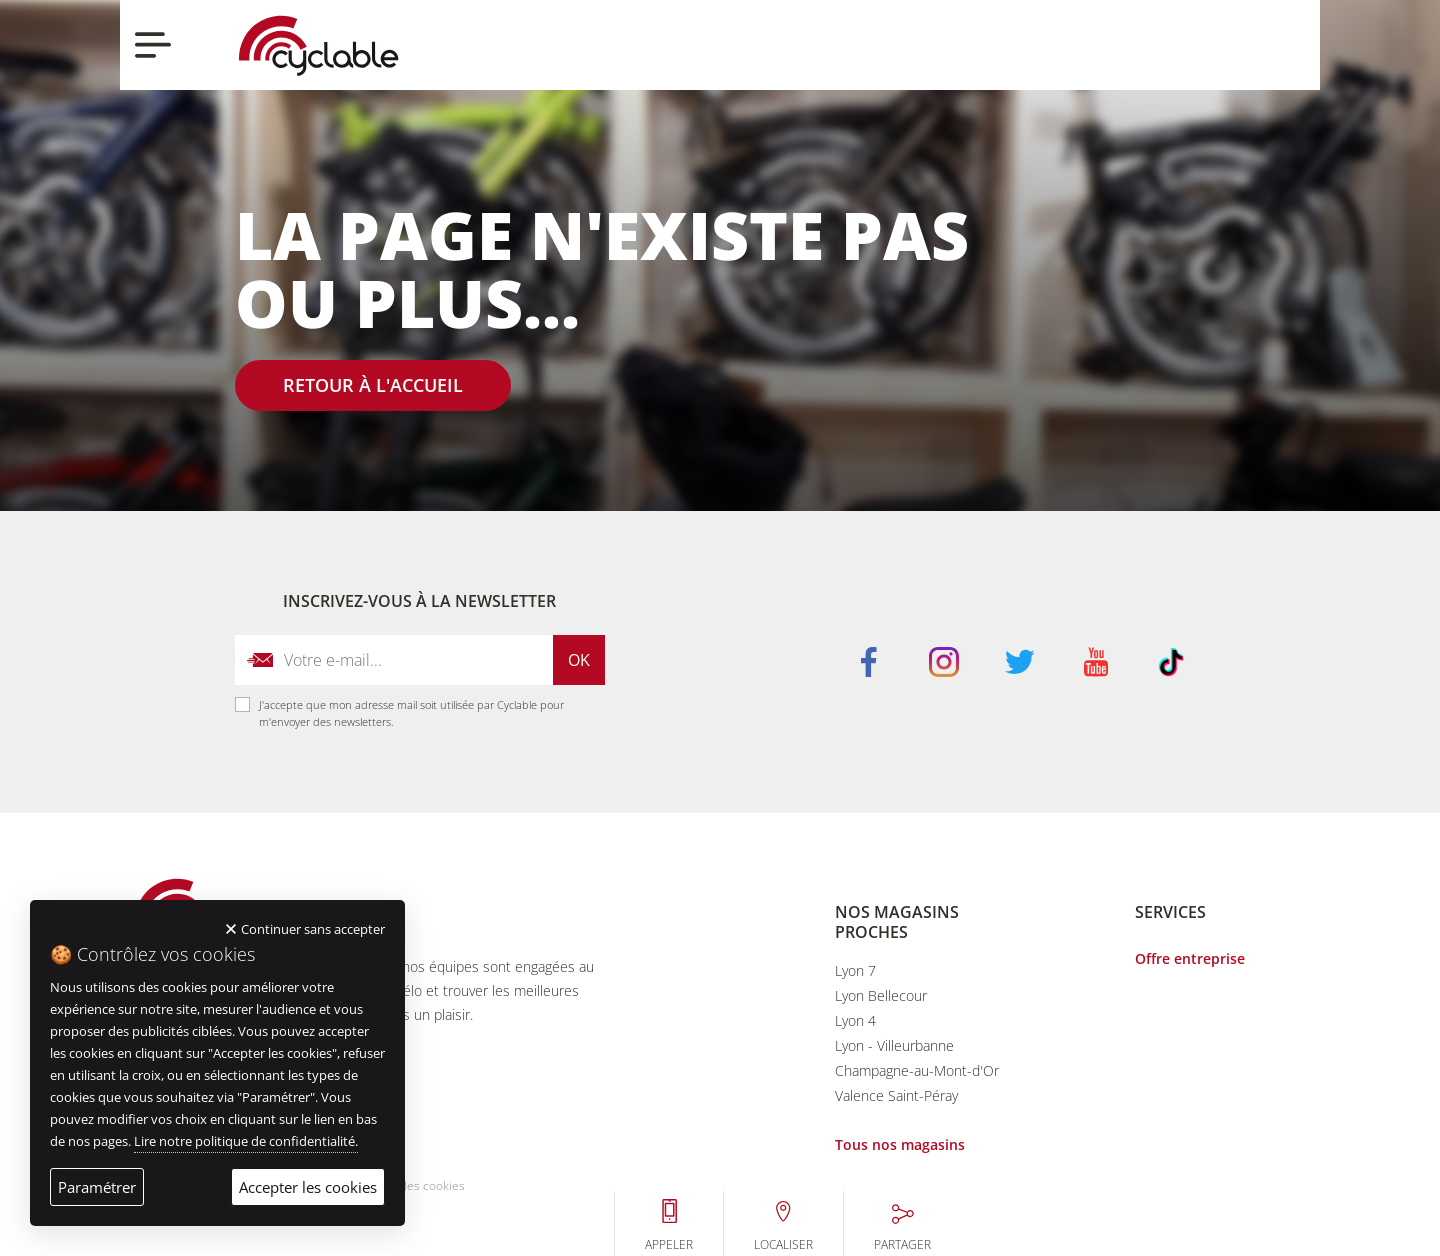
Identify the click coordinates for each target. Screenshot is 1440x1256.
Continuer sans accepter (313, 929)
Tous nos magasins (900, 1144)
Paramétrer (97, 1187)
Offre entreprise (1190, 958)
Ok (579, 660)
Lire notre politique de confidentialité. (246, 1141)
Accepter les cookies (308, 1187)
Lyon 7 (855, 970)
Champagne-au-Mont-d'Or (917, 1070)
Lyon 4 (855, 1020)
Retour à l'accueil (373, 385)
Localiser (1143, 70)
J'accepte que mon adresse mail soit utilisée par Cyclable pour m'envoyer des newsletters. (411, 713)
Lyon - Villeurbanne (894, 1045)
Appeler (1029, 70)
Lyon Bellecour (881, 995)
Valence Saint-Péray (896, 1095)
